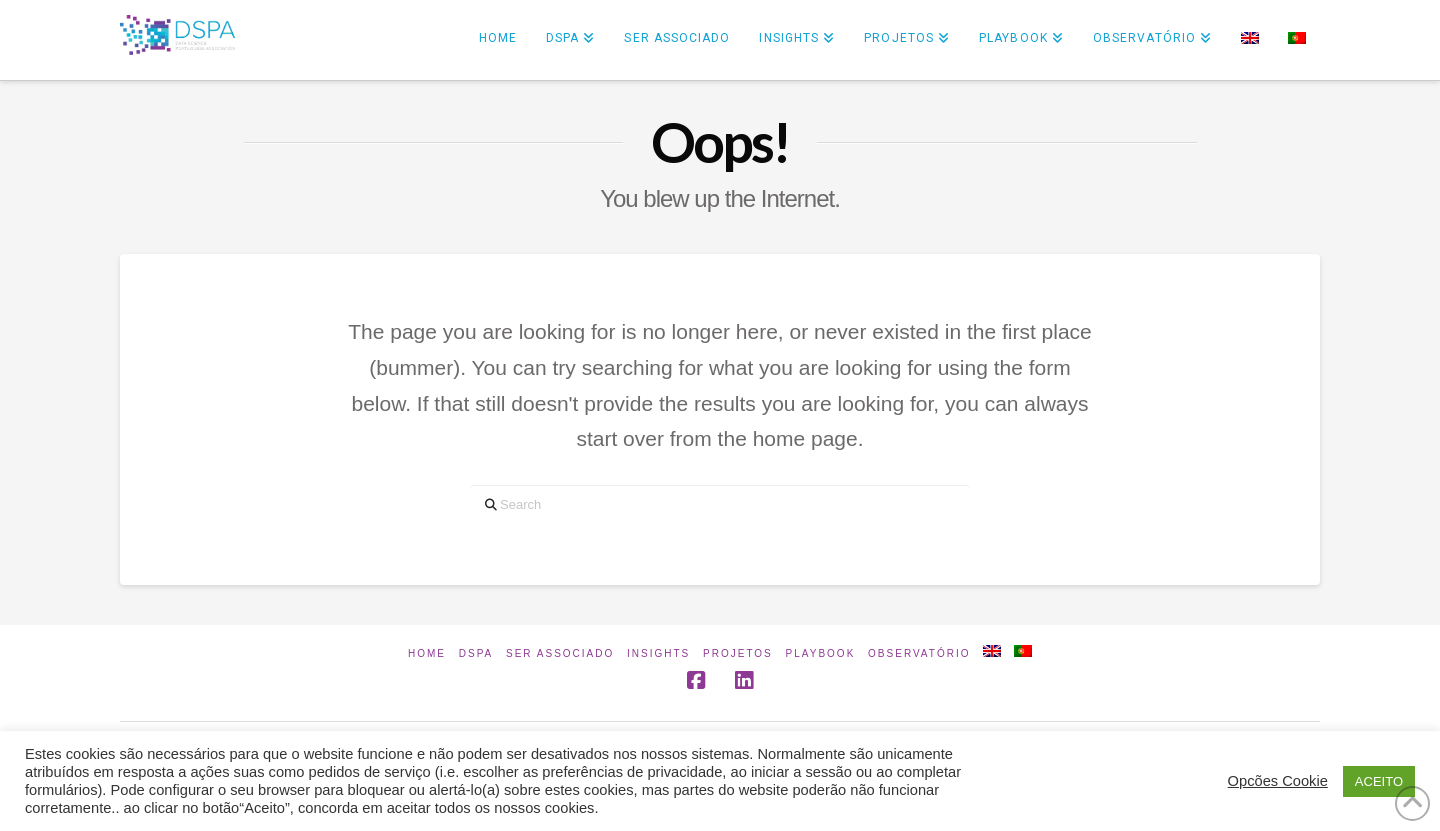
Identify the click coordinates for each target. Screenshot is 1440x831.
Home (427, 653)
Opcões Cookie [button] (1278, 781)
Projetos (738, 653)
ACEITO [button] (1379, 781)
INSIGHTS (658, 653)
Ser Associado (560, 653)
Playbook (821, 653)
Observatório (919, 653)
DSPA (476, 653)
